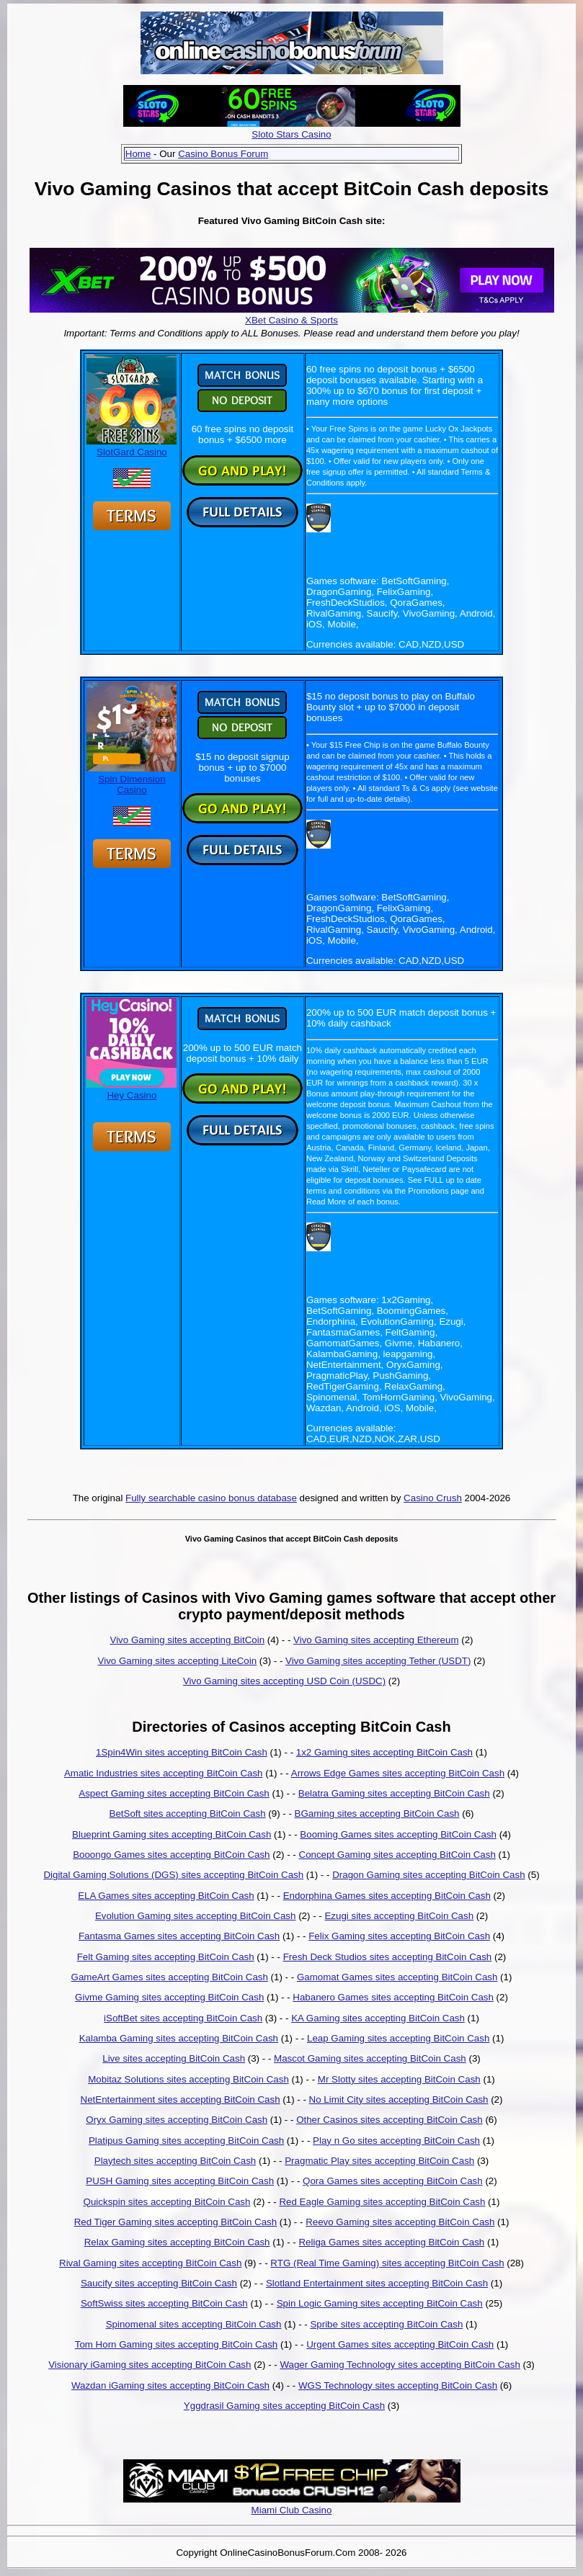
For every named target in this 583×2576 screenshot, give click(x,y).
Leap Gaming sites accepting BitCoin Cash (398, 2038)
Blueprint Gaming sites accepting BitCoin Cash (171, 1834)
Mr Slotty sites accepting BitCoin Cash (399, 2079)
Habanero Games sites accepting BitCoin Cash (393, 1997)
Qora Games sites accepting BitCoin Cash (393, 2180)
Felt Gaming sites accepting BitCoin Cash (165, 1956)
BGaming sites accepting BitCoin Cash (377, 1813)
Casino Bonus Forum (223, 153)
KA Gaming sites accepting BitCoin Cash (378, 2018)
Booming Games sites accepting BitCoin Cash (398, 1834)
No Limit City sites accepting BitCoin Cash (399, 2099)
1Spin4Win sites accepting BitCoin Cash (181, 1752)
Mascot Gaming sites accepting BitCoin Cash (370, 2058)
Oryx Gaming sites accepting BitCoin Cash (176, 2119)
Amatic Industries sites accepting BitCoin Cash (163, 1773)
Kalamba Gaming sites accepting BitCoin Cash (178, 2038)
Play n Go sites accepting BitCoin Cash (396, 2140)
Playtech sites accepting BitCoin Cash (175, 2160)
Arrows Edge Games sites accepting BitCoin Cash (397, 1773)
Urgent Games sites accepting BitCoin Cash (400, 2344)
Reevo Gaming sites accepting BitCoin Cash (400, 2222)
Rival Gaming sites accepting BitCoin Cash (150, 2263)
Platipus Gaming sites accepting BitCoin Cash (186, 2140)
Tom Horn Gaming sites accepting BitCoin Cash (176, 2344)
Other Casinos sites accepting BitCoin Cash (389, 2119)
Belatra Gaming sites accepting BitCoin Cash (394, 1793)
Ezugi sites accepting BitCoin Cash (398, 1915)
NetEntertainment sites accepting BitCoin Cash (180, 2099)
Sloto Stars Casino (291, 134)
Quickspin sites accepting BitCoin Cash (167, 2201)
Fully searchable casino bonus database (211, 1498)
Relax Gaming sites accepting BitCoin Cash (177, 2242)
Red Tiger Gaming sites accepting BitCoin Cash (175, 2222)
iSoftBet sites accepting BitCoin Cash (183, 2018)
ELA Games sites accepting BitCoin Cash (166, 1895)
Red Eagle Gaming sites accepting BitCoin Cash (382, 2201)
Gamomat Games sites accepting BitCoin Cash (397, 1977)
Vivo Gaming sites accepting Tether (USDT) (378, 1660)
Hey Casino (131, 1090)
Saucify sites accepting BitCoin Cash (159, 2283)
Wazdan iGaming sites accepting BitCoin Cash (170, 2385)
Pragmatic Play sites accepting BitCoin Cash (379, 2160)
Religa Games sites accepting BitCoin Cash (391, 2242)
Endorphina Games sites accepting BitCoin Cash (387, 1895)
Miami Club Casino (292, 2510)
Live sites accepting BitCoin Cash (173, 2058)
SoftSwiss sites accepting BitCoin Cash (164, 2303)
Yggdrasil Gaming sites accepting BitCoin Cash (284, 2405)
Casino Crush (433, 1498)
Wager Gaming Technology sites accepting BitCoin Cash (400, 2364)
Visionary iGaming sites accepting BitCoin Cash (149, 2364)
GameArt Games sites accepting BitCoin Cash (169, 1977)
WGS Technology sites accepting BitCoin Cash (397, 2385)
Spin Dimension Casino (131, 779)
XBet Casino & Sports (291, 320)
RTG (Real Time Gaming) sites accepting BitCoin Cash (387, 2263)
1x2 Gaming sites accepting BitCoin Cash (384, 1752)
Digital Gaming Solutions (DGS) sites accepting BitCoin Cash (173, 1874)
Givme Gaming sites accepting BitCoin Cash (169, 1997)
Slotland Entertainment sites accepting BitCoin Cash (377, 2283)
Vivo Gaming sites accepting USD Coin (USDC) (284, 1681)
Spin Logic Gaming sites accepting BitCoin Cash (380, 2303)
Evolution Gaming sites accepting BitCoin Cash (195, 1915)
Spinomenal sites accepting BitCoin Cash (194, 2324)
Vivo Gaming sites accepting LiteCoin (177, 1660)
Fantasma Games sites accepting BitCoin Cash (179, 1936)
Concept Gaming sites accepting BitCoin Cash (397, 1854)
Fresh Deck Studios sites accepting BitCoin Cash (387, 1956)
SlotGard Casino (131, 446)
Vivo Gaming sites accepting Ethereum (375, 1639)
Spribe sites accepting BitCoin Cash (386, 2324)
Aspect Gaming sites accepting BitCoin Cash (174, 1793)
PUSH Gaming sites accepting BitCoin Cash (180, 2180)
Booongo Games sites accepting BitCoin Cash (171, 1854)
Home (138, 153)
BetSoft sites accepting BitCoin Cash (188, 1813)
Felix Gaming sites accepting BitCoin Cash (399, 1936)
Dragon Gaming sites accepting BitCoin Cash (428, 1874)
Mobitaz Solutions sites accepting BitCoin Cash (188, 2079)
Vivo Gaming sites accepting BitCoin (187, 1639)
